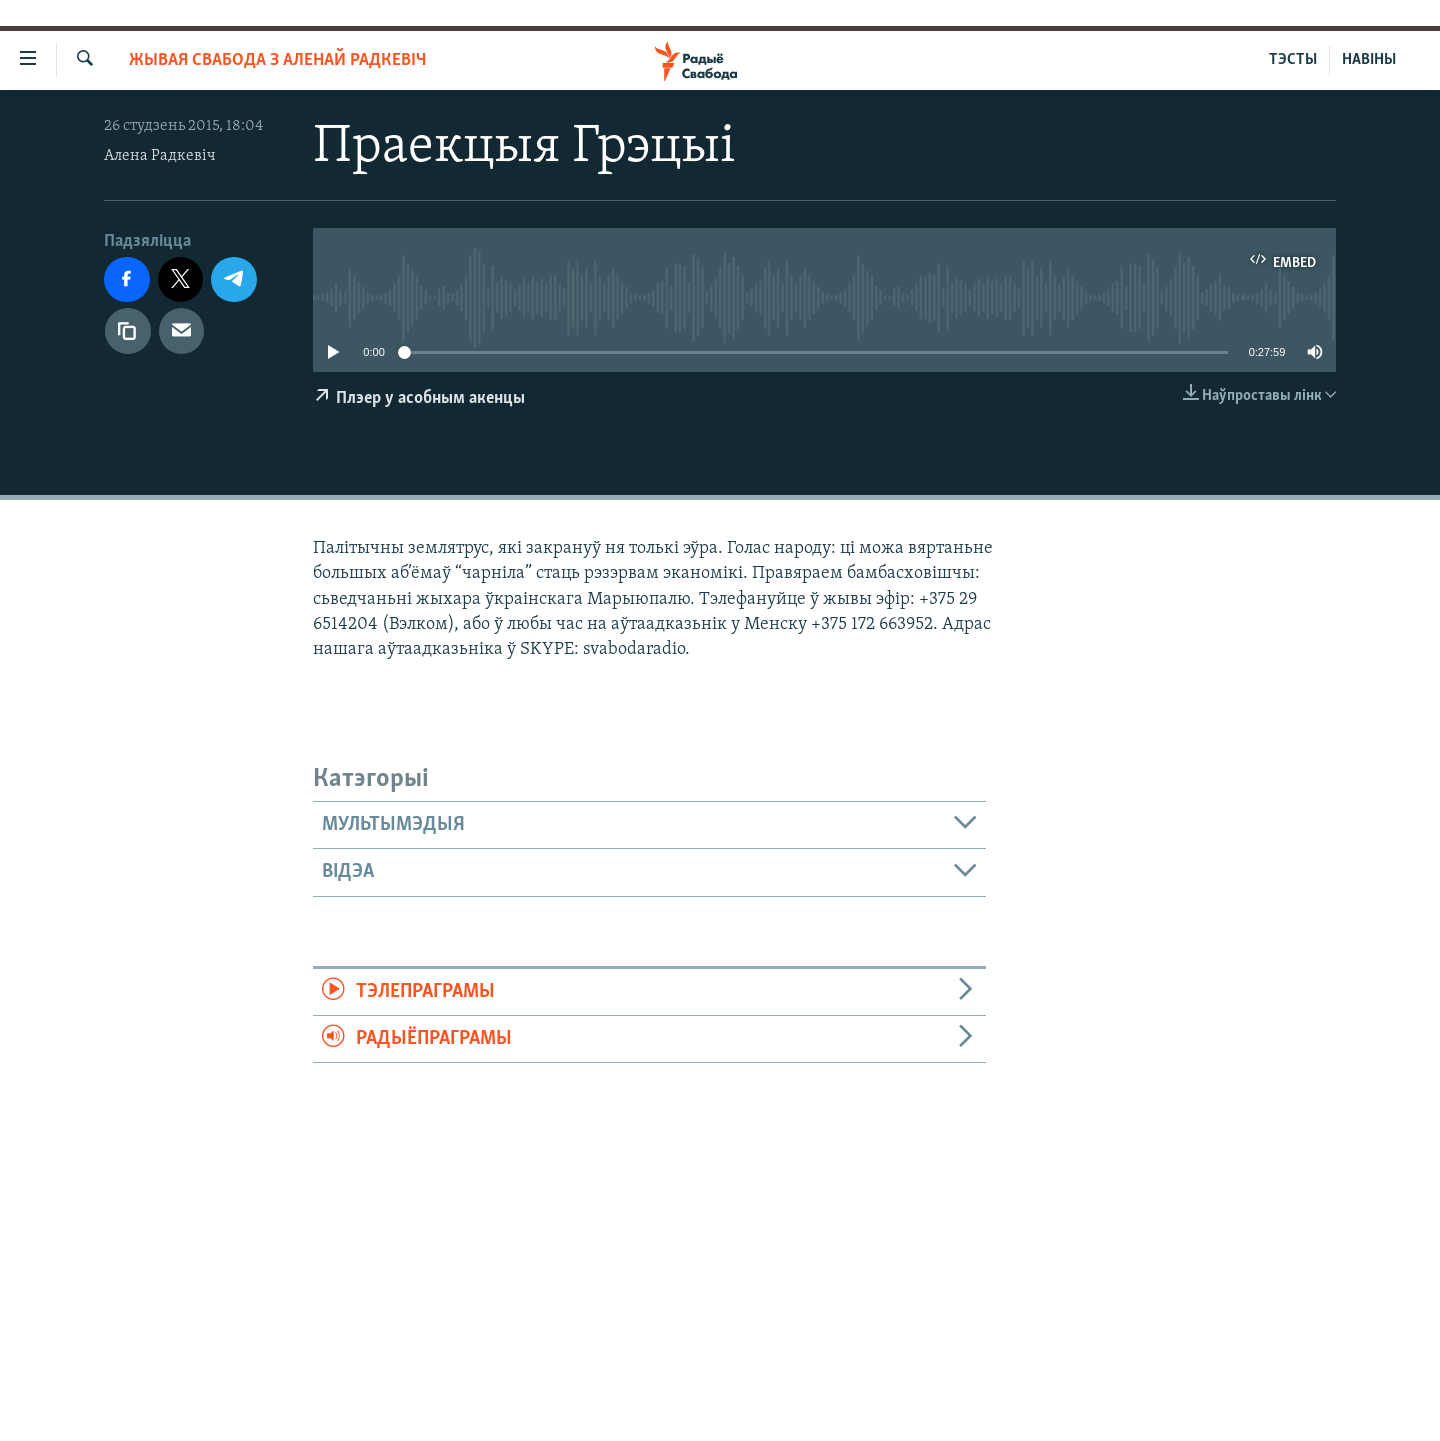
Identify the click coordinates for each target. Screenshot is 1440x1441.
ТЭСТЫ (1293, 60)
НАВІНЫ (1369, 60)
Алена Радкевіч (160, 156)
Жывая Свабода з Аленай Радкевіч (277, 60)
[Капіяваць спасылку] (128, 331)
